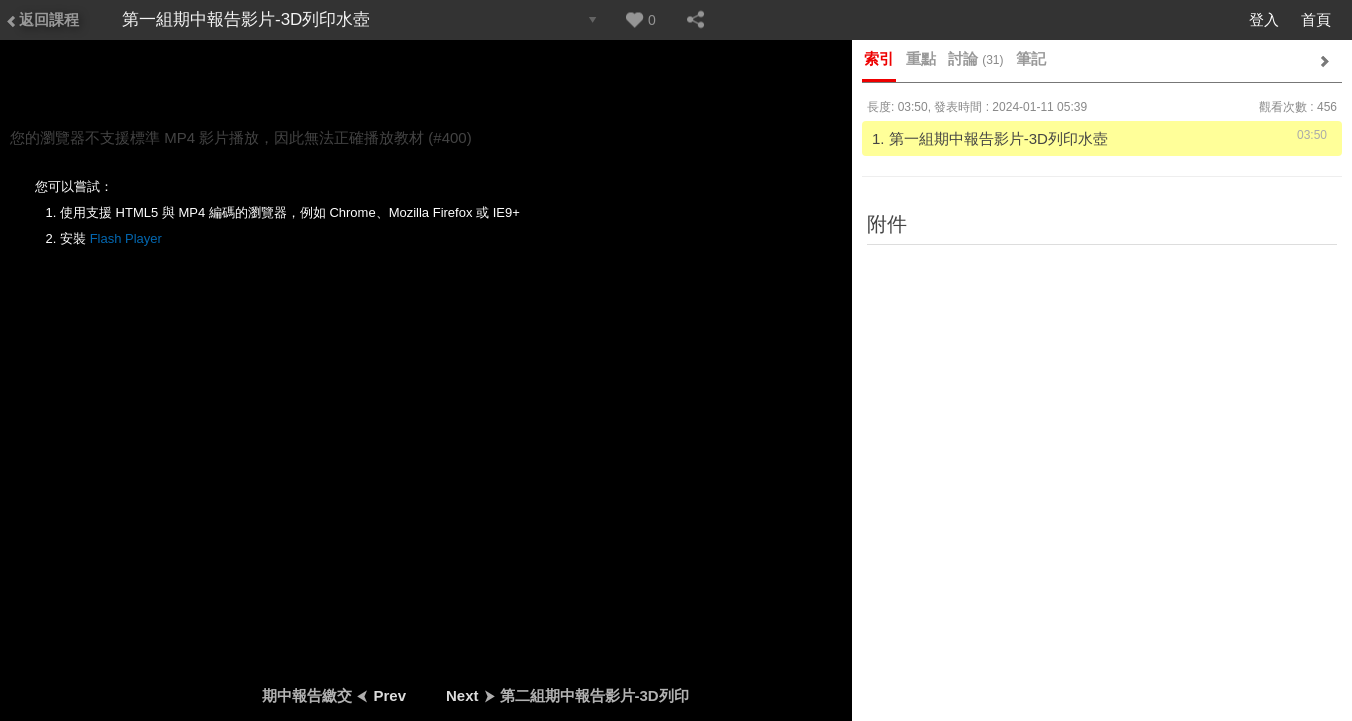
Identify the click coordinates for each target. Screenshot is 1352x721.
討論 (976, 58)
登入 (1264, 19)
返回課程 (42, 19)
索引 (879, 58)
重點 (921, 58)
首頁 (1316, 19)
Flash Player (126, 238)
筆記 (1031, 58)
